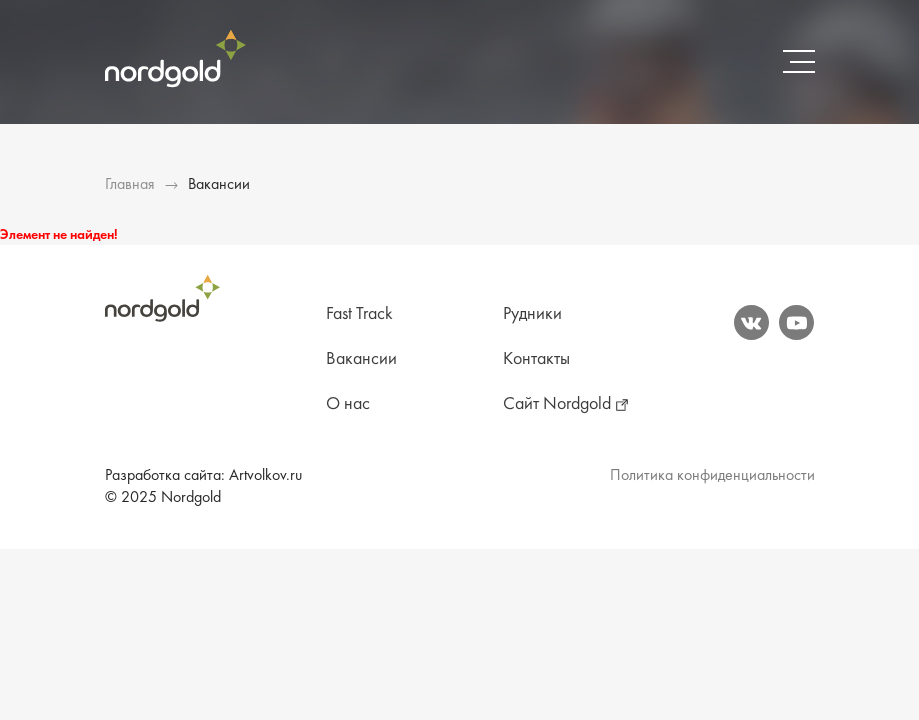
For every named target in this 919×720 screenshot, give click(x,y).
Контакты (536, 359)
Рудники (532, 314)
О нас (348, 404)
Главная (130, 185)
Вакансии (361, 359)
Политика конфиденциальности (712, 476)
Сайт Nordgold (557, 404)
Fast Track (359, 314)
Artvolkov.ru (265, 476)
